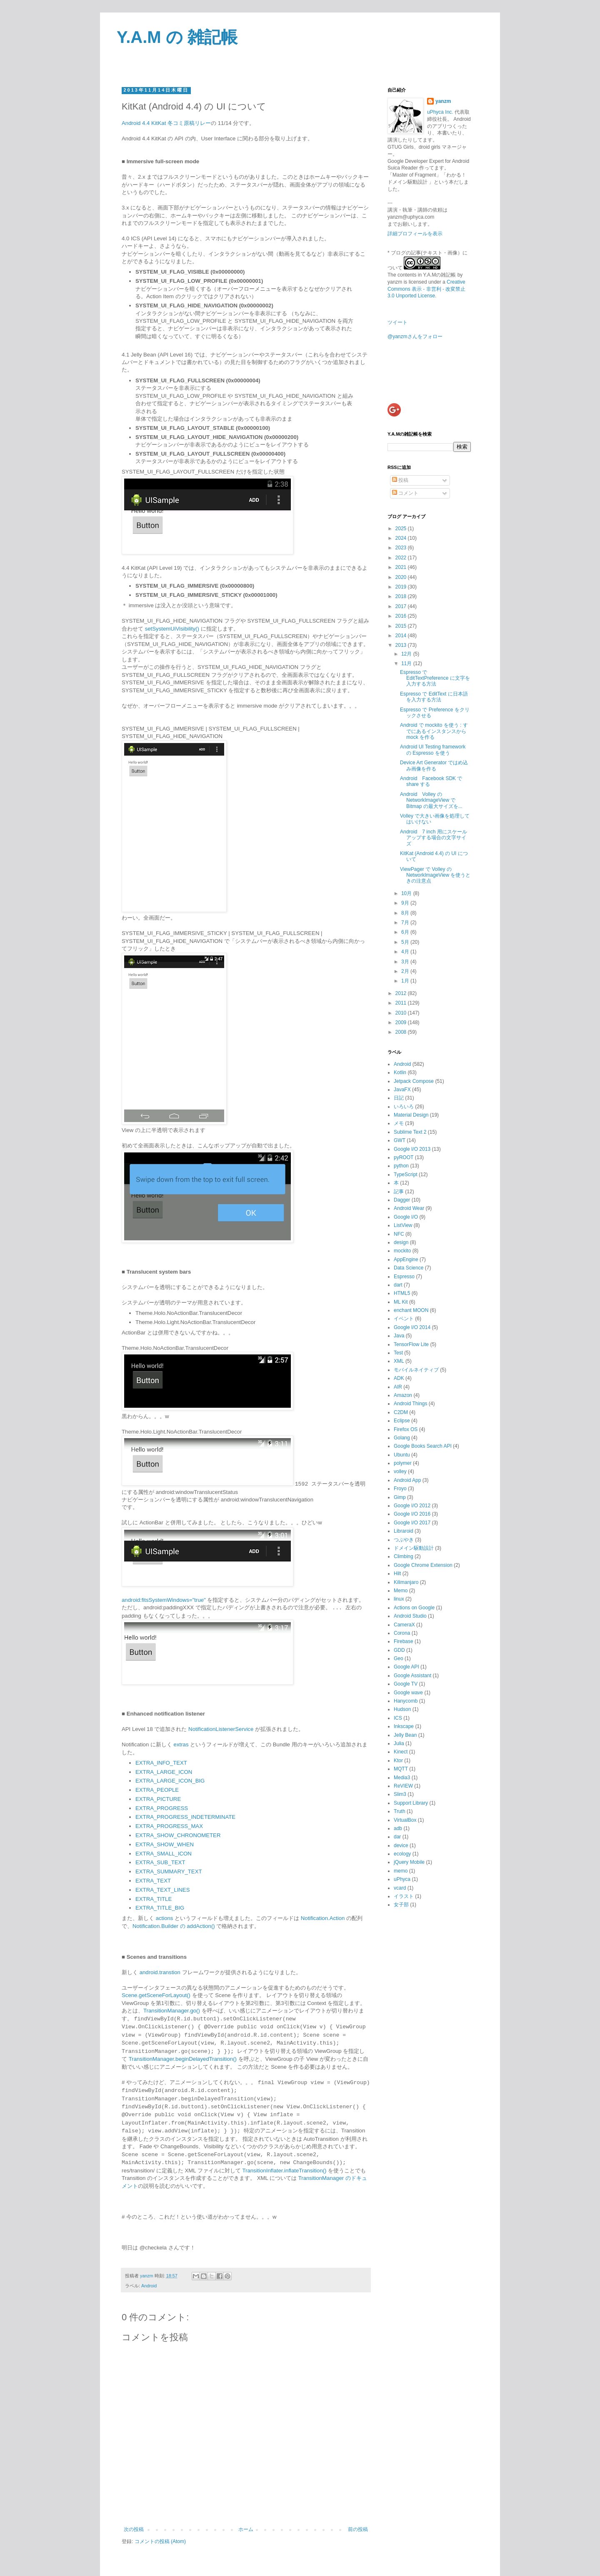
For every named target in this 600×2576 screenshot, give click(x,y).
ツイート (398, 322)
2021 (401, 567)
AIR (398, 1387)
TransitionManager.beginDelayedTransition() (183, 2058)
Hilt (397, 1573)
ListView (403, 1225)
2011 (401, 1003)
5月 (405, 942)
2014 (401, 635)
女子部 (401, 1905)
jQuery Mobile (409, 1862)
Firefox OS (406, 1429)
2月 (405, 971)
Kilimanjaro (406, 1582)
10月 (407, 893)
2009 (401, 1022)
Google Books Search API (423, 1446)
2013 (401, 645)
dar (397, 1837)
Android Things (411, 1403)
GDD (399, 1650)
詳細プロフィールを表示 (415, 234)
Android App (407, 1480)
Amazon (403, 1395)
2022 (401, 558)
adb (398, 1828)
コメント (405, 493)
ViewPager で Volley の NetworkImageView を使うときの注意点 (435, 875)
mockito (402, 1251)
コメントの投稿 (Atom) (160, 2541)
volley (400, 1471)
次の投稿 (134, 2529)
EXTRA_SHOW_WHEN (164, 1844)
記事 (399, 1191)
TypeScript (406, 1174)
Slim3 (400, 1794)
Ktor (398, 1760)
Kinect (401, 1752)
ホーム (245, 2529)
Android (149, 2285)
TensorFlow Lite (411, 1344)
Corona (402, 1633)
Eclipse (402, 1421)
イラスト (404, 1896)
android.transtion (160, 1972)
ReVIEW (403, 1786)
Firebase (403, 1641)
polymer (403, 1463)
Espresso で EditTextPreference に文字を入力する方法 (435, 678)
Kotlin (400, 1072)
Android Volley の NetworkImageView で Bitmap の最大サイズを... (431, 800)
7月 (405, 922)
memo (401, 1871)
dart (398, 1285)
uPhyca (402, 1879)
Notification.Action (323, 1918)
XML (399, 1361)
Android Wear (409, 1208)
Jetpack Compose (414, 1081)
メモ (399, 1123)
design (401, 1242)
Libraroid (403, 1531)
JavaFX (402, 1089)
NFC (399, 1234)
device (401, 1845)
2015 (401, 626)
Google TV (406, 1684)
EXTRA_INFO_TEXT (161, 1762)
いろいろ (404, 1107)
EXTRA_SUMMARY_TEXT (168, 1871)
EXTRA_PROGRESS (161, 1808)
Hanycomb (406, 1701)
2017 (401, 606)
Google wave (408, 1693)
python (401, 1166)
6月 (405, 932)
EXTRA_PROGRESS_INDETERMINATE (185, 1816)
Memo (401, 1590)
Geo (398, 1658)
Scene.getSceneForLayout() (156, 1995)
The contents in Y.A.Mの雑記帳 (422, 275)
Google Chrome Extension (423, 1565)
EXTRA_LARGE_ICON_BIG (170, 1780)
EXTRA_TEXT (153, 1880)
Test (398, 1353)
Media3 (402, 1778)
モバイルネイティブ (416, 1370)
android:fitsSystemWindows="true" (164, 1599)
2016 (401, 616)
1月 (405, 981)
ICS (398, 1718)
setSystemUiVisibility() (172, 629)
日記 (399, 1098)
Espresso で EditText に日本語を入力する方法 (434, 697)
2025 (401, 528)
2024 (401, 538)
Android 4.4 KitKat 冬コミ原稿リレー (166, 123)
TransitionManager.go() (171, 2010)
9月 (405, 903)
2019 (401, 587)
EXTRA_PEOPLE (157, 1789)
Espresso (404, 1276)
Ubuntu (402, 1455)
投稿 (400, 480)
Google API (406, 1667)
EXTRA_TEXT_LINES (162, 1889)
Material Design (411, 1115)
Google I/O (406, 1217)
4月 (405, 952)
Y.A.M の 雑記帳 (177, 37)
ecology (402, 1854)
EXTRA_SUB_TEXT (160, 1862)
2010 (401, 1013)
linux (399, 1599)
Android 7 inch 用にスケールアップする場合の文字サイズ (433, 838)
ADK (399, 1378)
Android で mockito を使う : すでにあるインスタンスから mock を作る (434, 731)
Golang (402, 1438)
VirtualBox (405, 1820)
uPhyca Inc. (440, 112)
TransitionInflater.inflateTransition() (284, 2170)
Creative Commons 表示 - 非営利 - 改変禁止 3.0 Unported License (426, 289)
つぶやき (404, 1540)
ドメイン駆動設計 (414, 1548)
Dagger (402, 1200)
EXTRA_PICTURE (158, 1798)
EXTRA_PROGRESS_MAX (169, 1826)
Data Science (408, 1268)
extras (181, 1744)
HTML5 (402, 1293)
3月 (405, 962)
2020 (401, 577)
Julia (399, 1743)
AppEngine (406, 1259)
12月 (407, 654)
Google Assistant (412, 1675)
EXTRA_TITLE (153, 1898)
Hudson (402, 1709)
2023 (401, 548)
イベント (404, 1319)
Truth (399, 1811)
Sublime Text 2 (410, 1132)
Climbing (403, 1556)
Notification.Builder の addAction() (173, 1926)
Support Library (411, 1803)
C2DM (401, 1412)
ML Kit (401, 1302)
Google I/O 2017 (412, 1523)
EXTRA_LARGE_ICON (163, 1771)
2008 (401, 1032)
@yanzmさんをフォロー (415, 336)
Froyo (400, 1488)
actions (164, 1918)
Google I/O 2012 (412, 1506)
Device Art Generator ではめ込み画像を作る (434, 765)
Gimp (400, 1497)
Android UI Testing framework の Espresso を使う (432, 750)
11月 (407, 663)
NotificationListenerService (220, 1729)
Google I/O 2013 (412, 1149)
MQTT (401, 1769)
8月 (405, 913)
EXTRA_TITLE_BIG (159, 1907)
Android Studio (410, 1616)
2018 (401, 596)
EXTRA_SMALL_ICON (163, 1853)
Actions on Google (414, 1608)
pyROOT (403, 1157)
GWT (399, 1140)
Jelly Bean (405, 1735)
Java (399, 1336)
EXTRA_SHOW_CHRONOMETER (177, 1835)
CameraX (404, 1625)
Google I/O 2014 (412, 1327)
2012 (401, 993)
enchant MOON (411, 1310)
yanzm (443, 101)
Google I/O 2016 (412, 1514)
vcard (400, 1888)
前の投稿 (358, 2529)
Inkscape (404, 1726)
